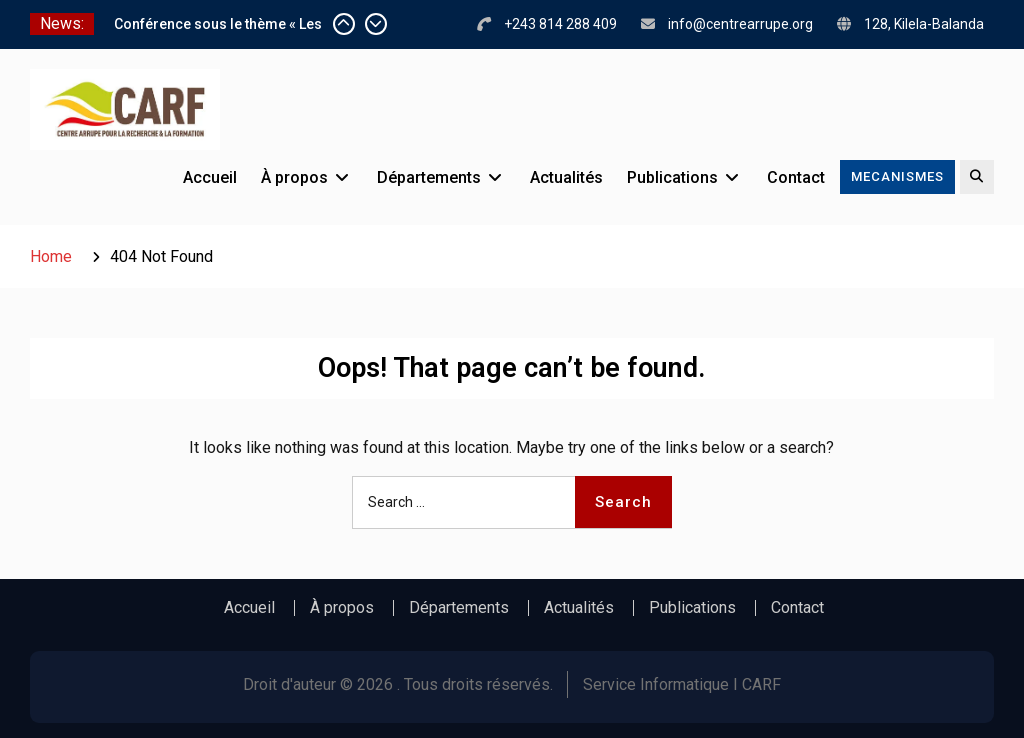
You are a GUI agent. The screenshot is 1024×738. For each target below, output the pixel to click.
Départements (429, 177)
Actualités (566, 177)
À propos (294, 177)
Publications (672, 177)
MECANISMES (897, 176)
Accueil (210, 177)
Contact (796, 177)
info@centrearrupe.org (740, 24)
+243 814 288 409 (560, 24)
